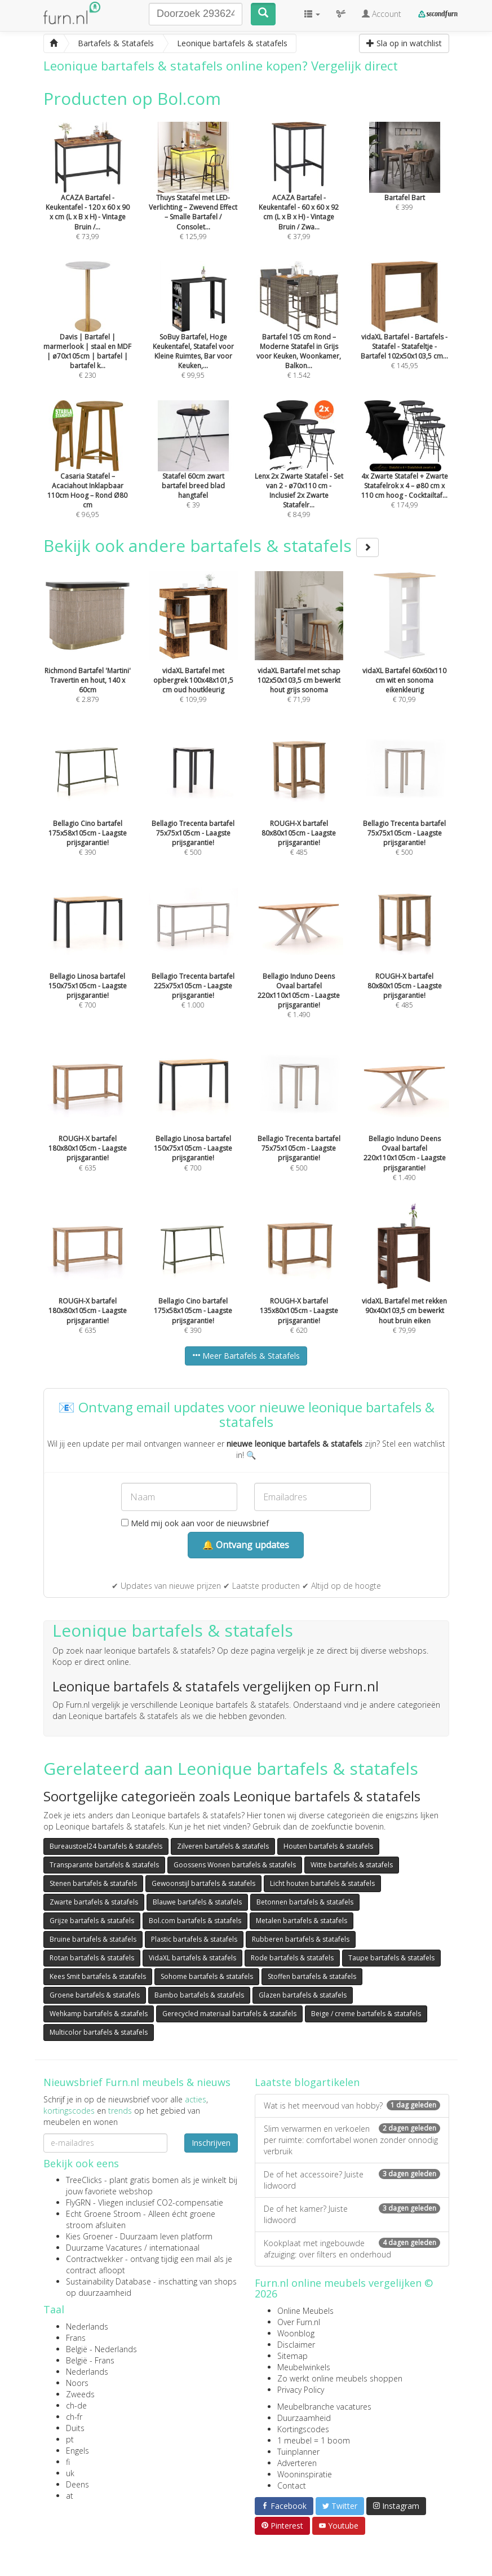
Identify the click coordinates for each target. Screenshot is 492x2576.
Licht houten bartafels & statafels (322, 1883)
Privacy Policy (300, 2389)
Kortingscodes (303, 2429)
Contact (291, 2485)
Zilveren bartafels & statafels (223, 1846)
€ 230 (87, 335)
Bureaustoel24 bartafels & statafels (106, 1846)
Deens (77, 2484)
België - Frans (90, 2360)
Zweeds (80, 2394)
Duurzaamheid (304, 2417)
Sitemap (292, 2355)
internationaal (174, 2247)
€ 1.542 (299, 335)
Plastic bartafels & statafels (194, 1939)
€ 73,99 (87, 196)
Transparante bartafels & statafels (104, 1865)
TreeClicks (84, 2180)
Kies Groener (89, 2236)
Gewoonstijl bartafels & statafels (203, 1883)
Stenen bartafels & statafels (93, 1883)
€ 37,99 (299, 196)
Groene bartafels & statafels (95, 1995)
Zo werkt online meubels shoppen (339, 2378)
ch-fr (74, 2416)
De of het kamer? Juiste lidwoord (352, 2214)
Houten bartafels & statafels (328, 1846)
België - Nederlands (101, 2349)
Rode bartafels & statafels (292, 1958)
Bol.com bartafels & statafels (195, 1920)
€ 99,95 (193, 335)
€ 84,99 (299, 474)
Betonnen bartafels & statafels (304, 1902)
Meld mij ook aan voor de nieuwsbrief (195, 1523)
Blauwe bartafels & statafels (197, 1902)
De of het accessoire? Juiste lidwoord (352, 2180)
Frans (76, 2337)
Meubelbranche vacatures (324, 2406)
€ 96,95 (87, 474)
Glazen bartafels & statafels (303, 1995)
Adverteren (297, 2463)
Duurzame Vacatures (104, 2247)
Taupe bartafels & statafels (391, 1958)
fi (68, 2461)
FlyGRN (78, 2202)
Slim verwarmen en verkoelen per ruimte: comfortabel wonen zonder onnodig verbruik (352, 2140)
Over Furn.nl (298, 2322)
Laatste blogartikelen (307, 2082)
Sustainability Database (108, 2281)
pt (70, 2439)
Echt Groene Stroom (103, 2213)
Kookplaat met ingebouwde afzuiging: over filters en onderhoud (352, 2249)
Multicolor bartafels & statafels (99, 2032)
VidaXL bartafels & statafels (192, 1958)
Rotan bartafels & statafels (92, 1958)
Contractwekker (94, 2259)
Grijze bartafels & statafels (92, 1920)
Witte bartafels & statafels (352, 1865)
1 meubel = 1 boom (313, 2440)
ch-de (76, 2405)
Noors (77, 2383)
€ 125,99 (193, 196)
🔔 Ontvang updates (245, 1545)
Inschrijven (211, 2142)
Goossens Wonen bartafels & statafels (235, 1865)
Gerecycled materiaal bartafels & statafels (229, 2013)
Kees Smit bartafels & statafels (98, 1976)
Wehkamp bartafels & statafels (99, 2013)
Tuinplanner (298, 2451)
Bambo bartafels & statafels (199, 1995)
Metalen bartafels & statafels (301, 1920)
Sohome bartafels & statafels (207, 1976)
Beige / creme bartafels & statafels (366, 2013)
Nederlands (87, 2326)
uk (70, 2473)
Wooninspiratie (304, 2474)
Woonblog (295, 2333)
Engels (77, 2450)
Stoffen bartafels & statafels (312, 1976)
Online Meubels (305, 2310)
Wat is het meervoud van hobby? (352, 2105)
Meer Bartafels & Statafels (246, 1355)
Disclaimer (296, 2344)
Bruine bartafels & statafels (93, 1939)
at (69, 2495)
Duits (75, 2428)
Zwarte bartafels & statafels (94, 1902)
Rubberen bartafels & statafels (300, 1939)
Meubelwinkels (303, 2367)
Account (381, 13)
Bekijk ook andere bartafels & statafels (211, 545)
